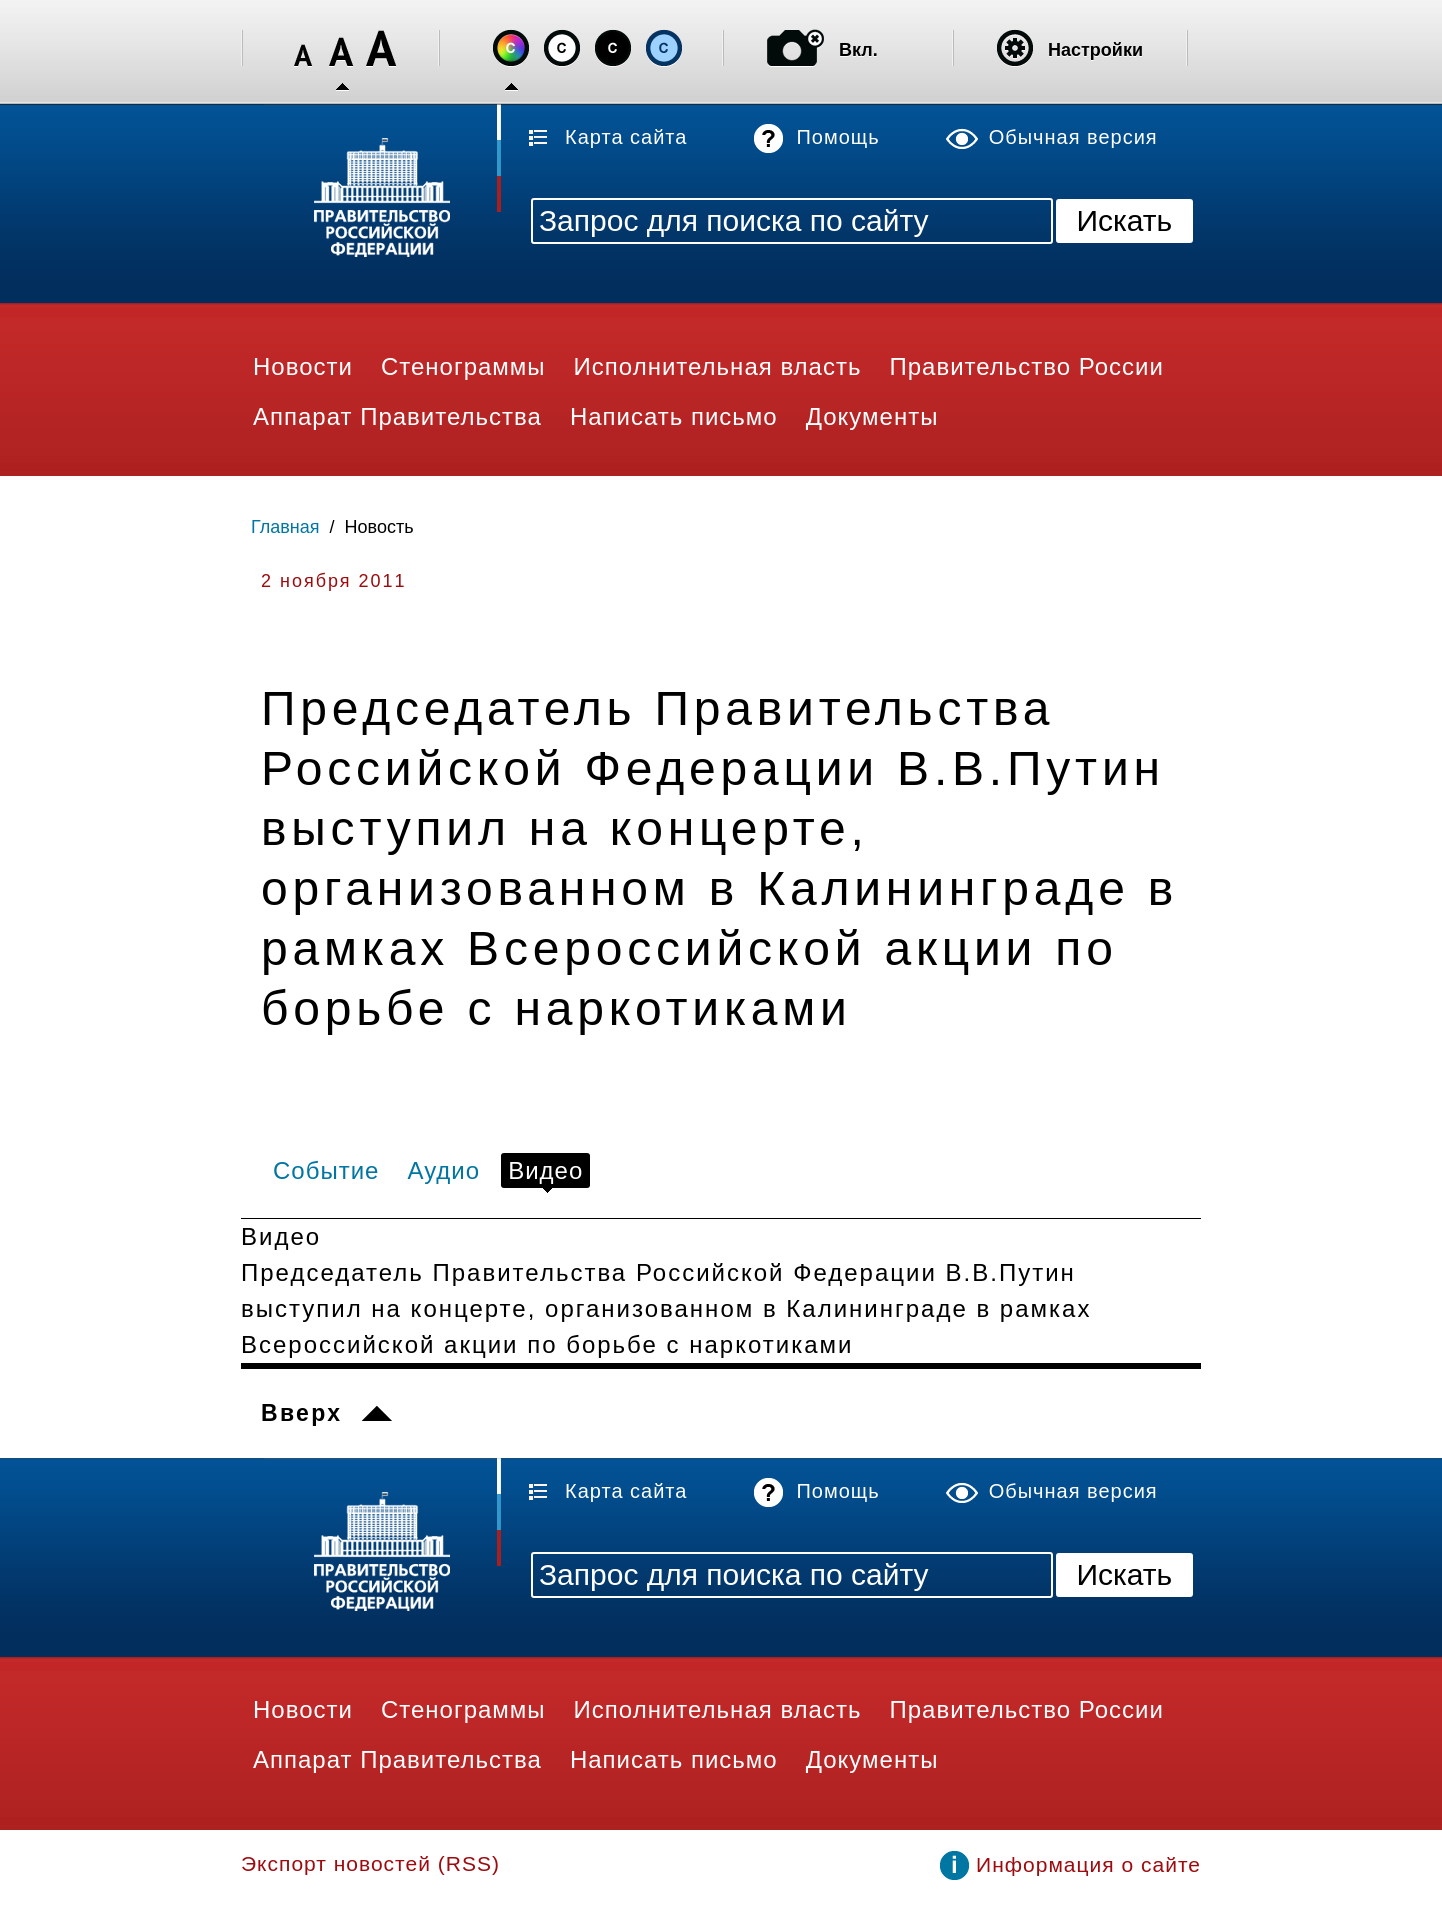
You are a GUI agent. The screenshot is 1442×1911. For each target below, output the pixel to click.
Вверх (301, 1413)
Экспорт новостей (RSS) (370, 1863)
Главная (285, 527)
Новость (379, 527)
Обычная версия (1073, 137)
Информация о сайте (1088, 1864)
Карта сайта (626, 137)
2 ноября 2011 (334, 581)
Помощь (837, 137)
